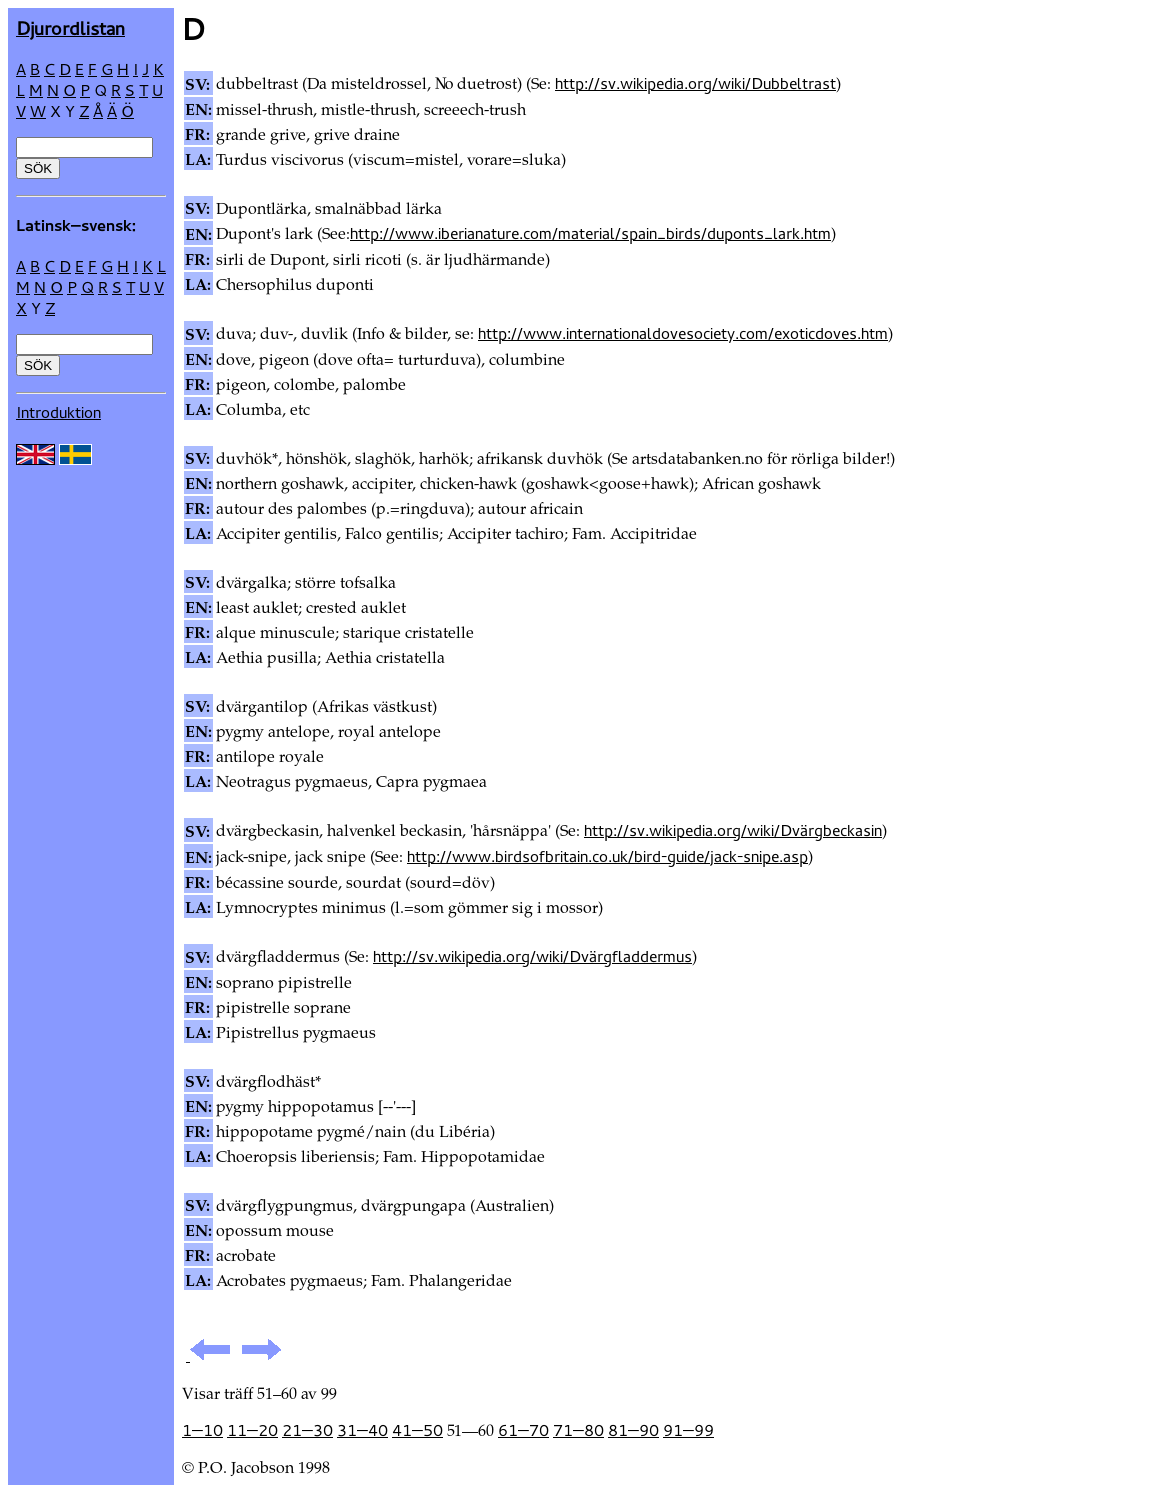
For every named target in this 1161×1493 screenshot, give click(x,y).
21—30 (307, 1430)
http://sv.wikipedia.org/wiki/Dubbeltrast (695, 83)
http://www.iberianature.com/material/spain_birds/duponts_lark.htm (590, 233)
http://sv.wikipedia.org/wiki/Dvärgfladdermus (532, 956)
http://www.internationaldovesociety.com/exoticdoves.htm (683, 333)
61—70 (523, 1430)
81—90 (633, 1430)
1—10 (202, 1430)
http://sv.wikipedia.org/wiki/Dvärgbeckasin (733, 830)
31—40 (362, 1430)
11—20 (252, 1430)
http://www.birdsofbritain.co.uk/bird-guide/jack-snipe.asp (607, 856)
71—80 (578, 1430)
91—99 (688, 1430)
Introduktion (58, 412)
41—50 (417, 1430)
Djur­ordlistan (70, 27)
